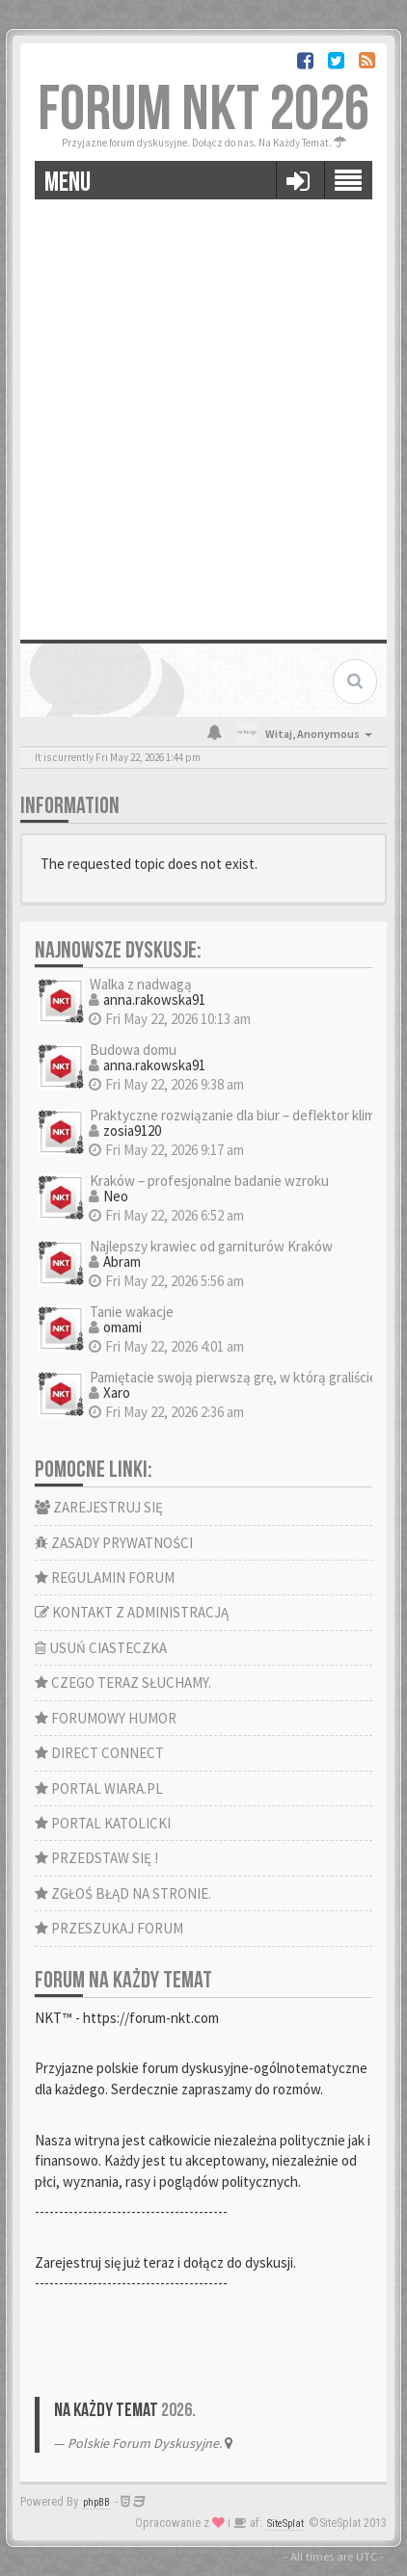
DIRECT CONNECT (99, 1753)
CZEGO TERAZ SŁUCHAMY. (123, 1682)
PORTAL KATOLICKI (103, 1823)
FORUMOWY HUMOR (105, 1718)
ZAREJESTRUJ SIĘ (99, 1507)
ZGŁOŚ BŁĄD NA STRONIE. (123, 1893)
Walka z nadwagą (141, 984)
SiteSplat (285, 2523)
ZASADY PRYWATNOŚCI (114, 1543)
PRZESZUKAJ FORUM (109, 1928)
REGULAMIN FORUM (105, 1577)
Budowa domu (133, 1049)
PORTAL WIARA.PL (99, 1788)
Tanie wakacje (132, 1311)
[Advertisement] (203, 412)
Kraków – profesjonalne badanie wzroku (209, 1180)
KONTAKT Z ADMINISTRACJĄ (132, 1612)
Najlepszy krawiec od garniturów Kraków (211, 1246)
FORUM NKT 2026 (203, 110)
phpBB (96, 2502)
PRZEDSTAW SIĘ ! (96, 1858)
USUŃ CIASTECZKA (101, 1648)
